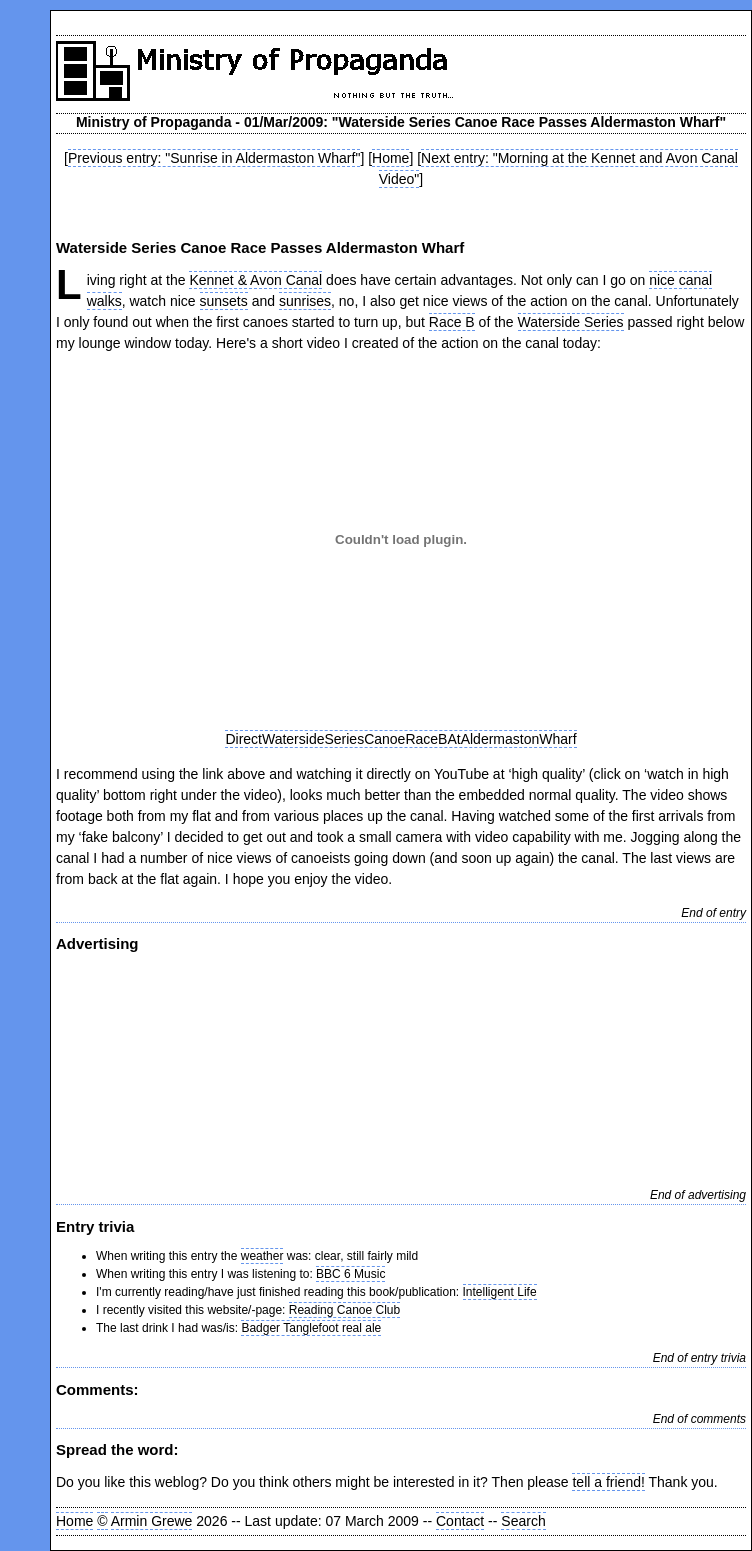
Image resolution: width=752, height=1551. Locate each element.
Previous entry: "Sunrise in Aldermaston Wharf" (214, 158)
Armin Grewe (152, 1521)
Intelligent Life (500, 1292)
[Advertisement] (401, 1066)
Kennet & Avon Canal (255, 280)
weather (262, 1256)
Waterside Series (571, 322)
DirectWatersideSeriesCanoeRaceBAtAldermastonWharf (400, 739)
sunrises (305, 301)
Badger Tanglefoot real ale (311, 1328)
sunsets (224, 301)
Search (523, 1521)
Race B (452, 322)
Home (390, 158)
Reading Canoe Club (344, 1310)
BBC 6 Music (350, 1274)
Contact (460, 1521)
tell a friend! (608, 1482)
